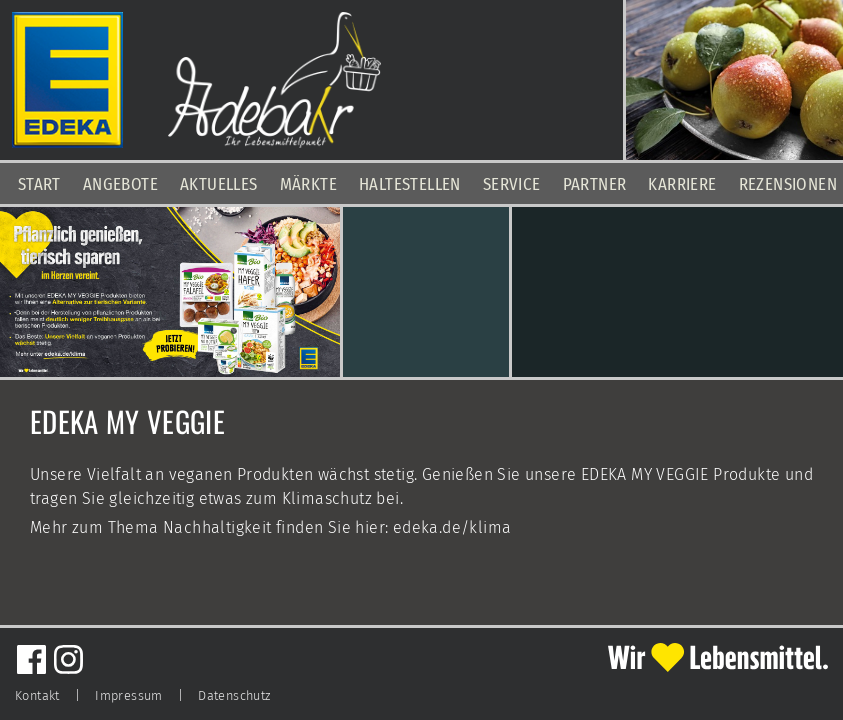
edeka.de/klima (452, 527)
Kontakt (37, 695)
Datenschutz (234, 695)
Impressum (129, 695)
